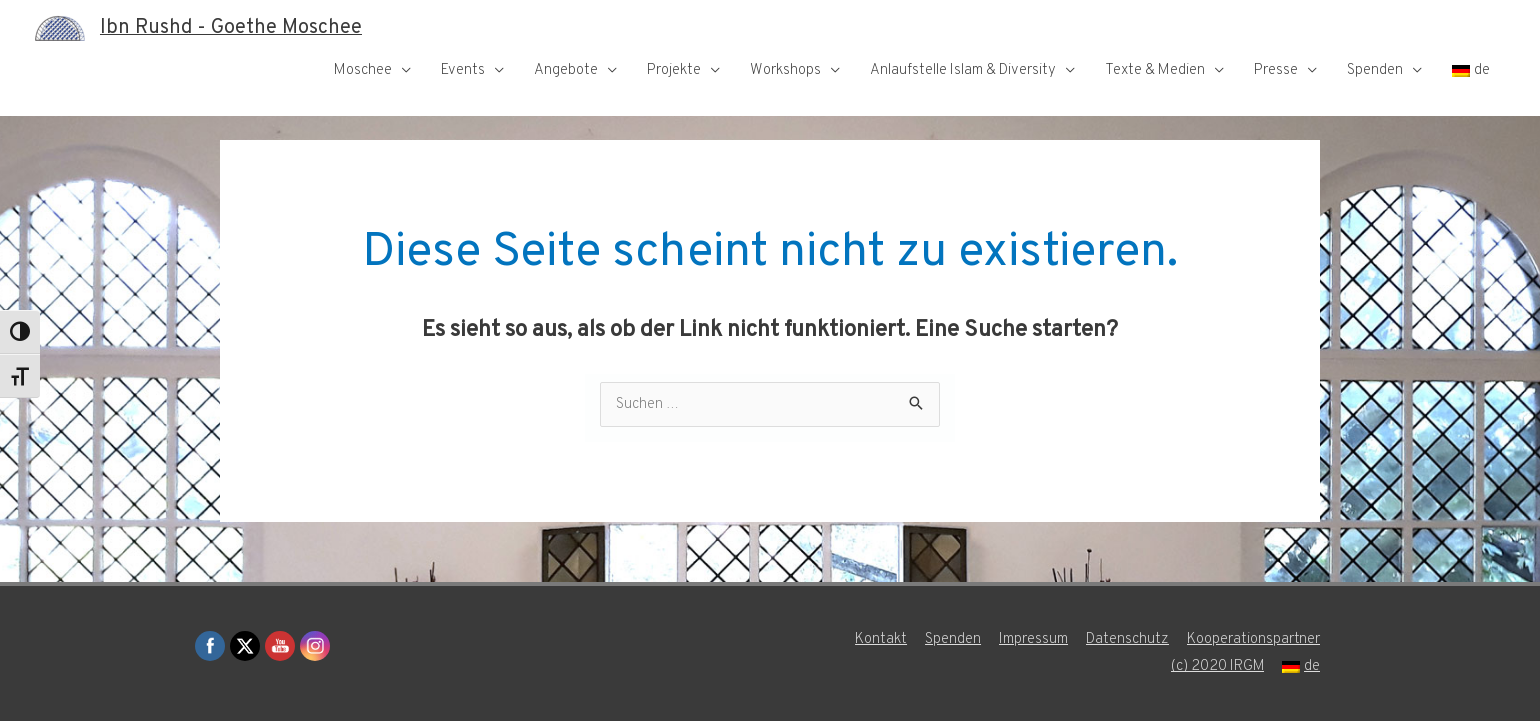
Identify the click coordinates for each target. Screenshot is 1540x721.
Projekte (674, 70)
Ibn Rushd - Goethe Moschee (231, 28)
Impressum (1033, 639)
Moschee (363, 70)
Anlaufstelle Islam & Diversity (963, 70)
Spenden (1375, 70)
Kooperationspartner (1253, 639)
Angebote (566, 70)
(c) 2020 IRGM (1217, 666)
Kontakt (881, 639)
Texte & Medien (1155, 70)
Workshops (785, 70)
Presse (1276, 70)
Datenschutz (1127, 639)
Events (463, 70)
